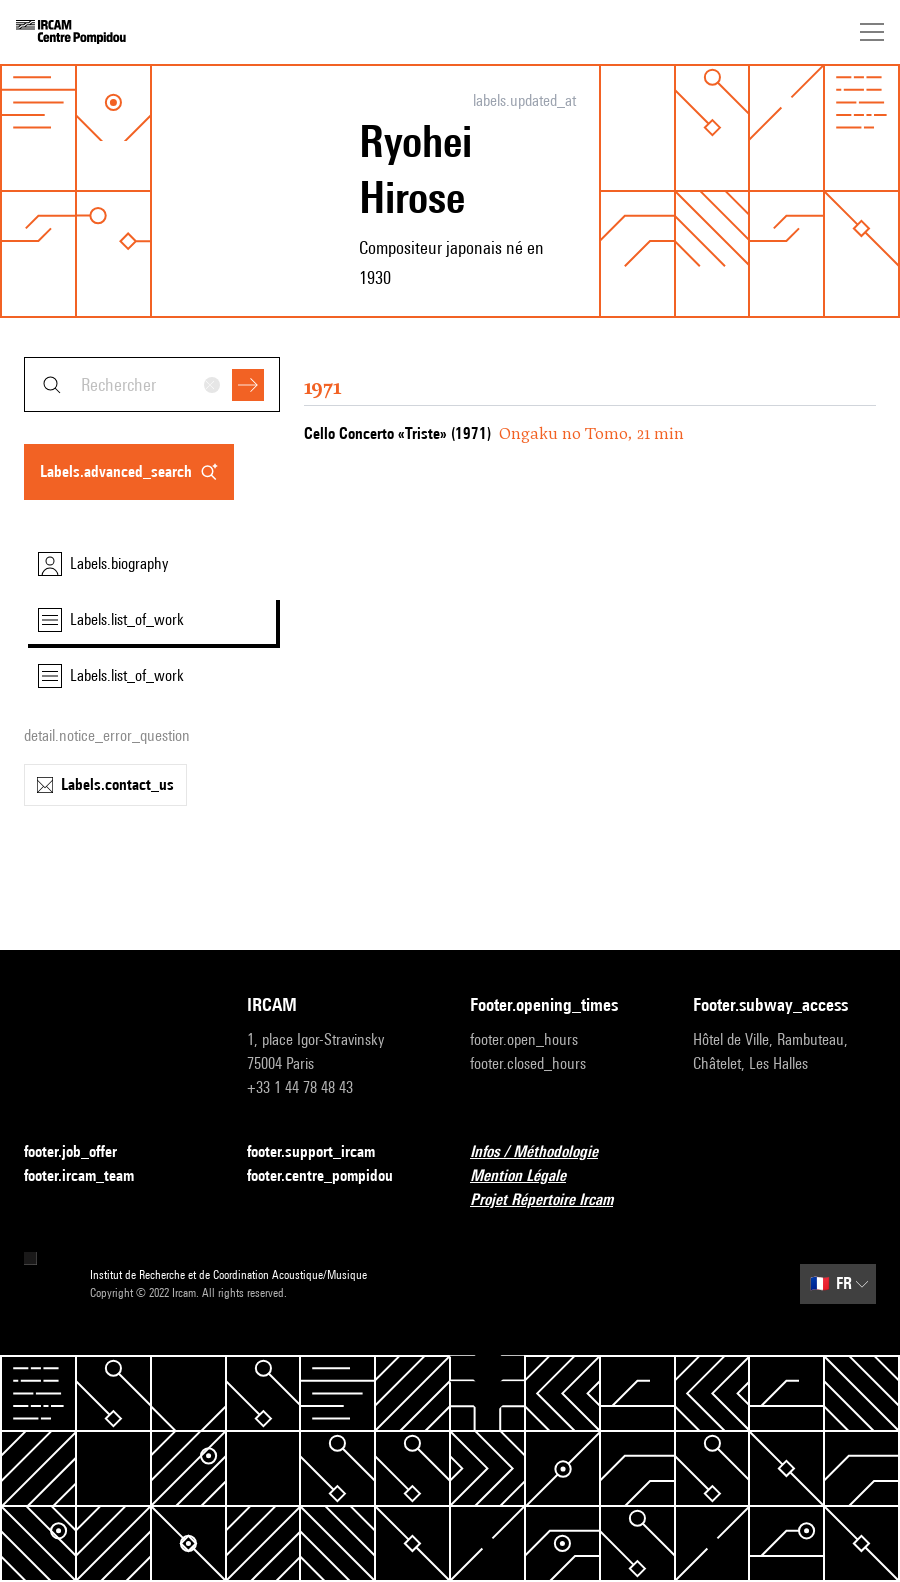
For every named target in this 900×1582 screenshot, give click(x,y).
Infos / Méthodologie (546, 1152)
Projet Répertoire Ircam (553, 1200)
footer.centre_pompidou (332, 1176)
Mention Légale (530, 1176)
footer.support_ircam (323, 1152)
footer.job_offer (82, 1152)
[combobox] (152, 384)
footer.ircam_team (91, 1176)
